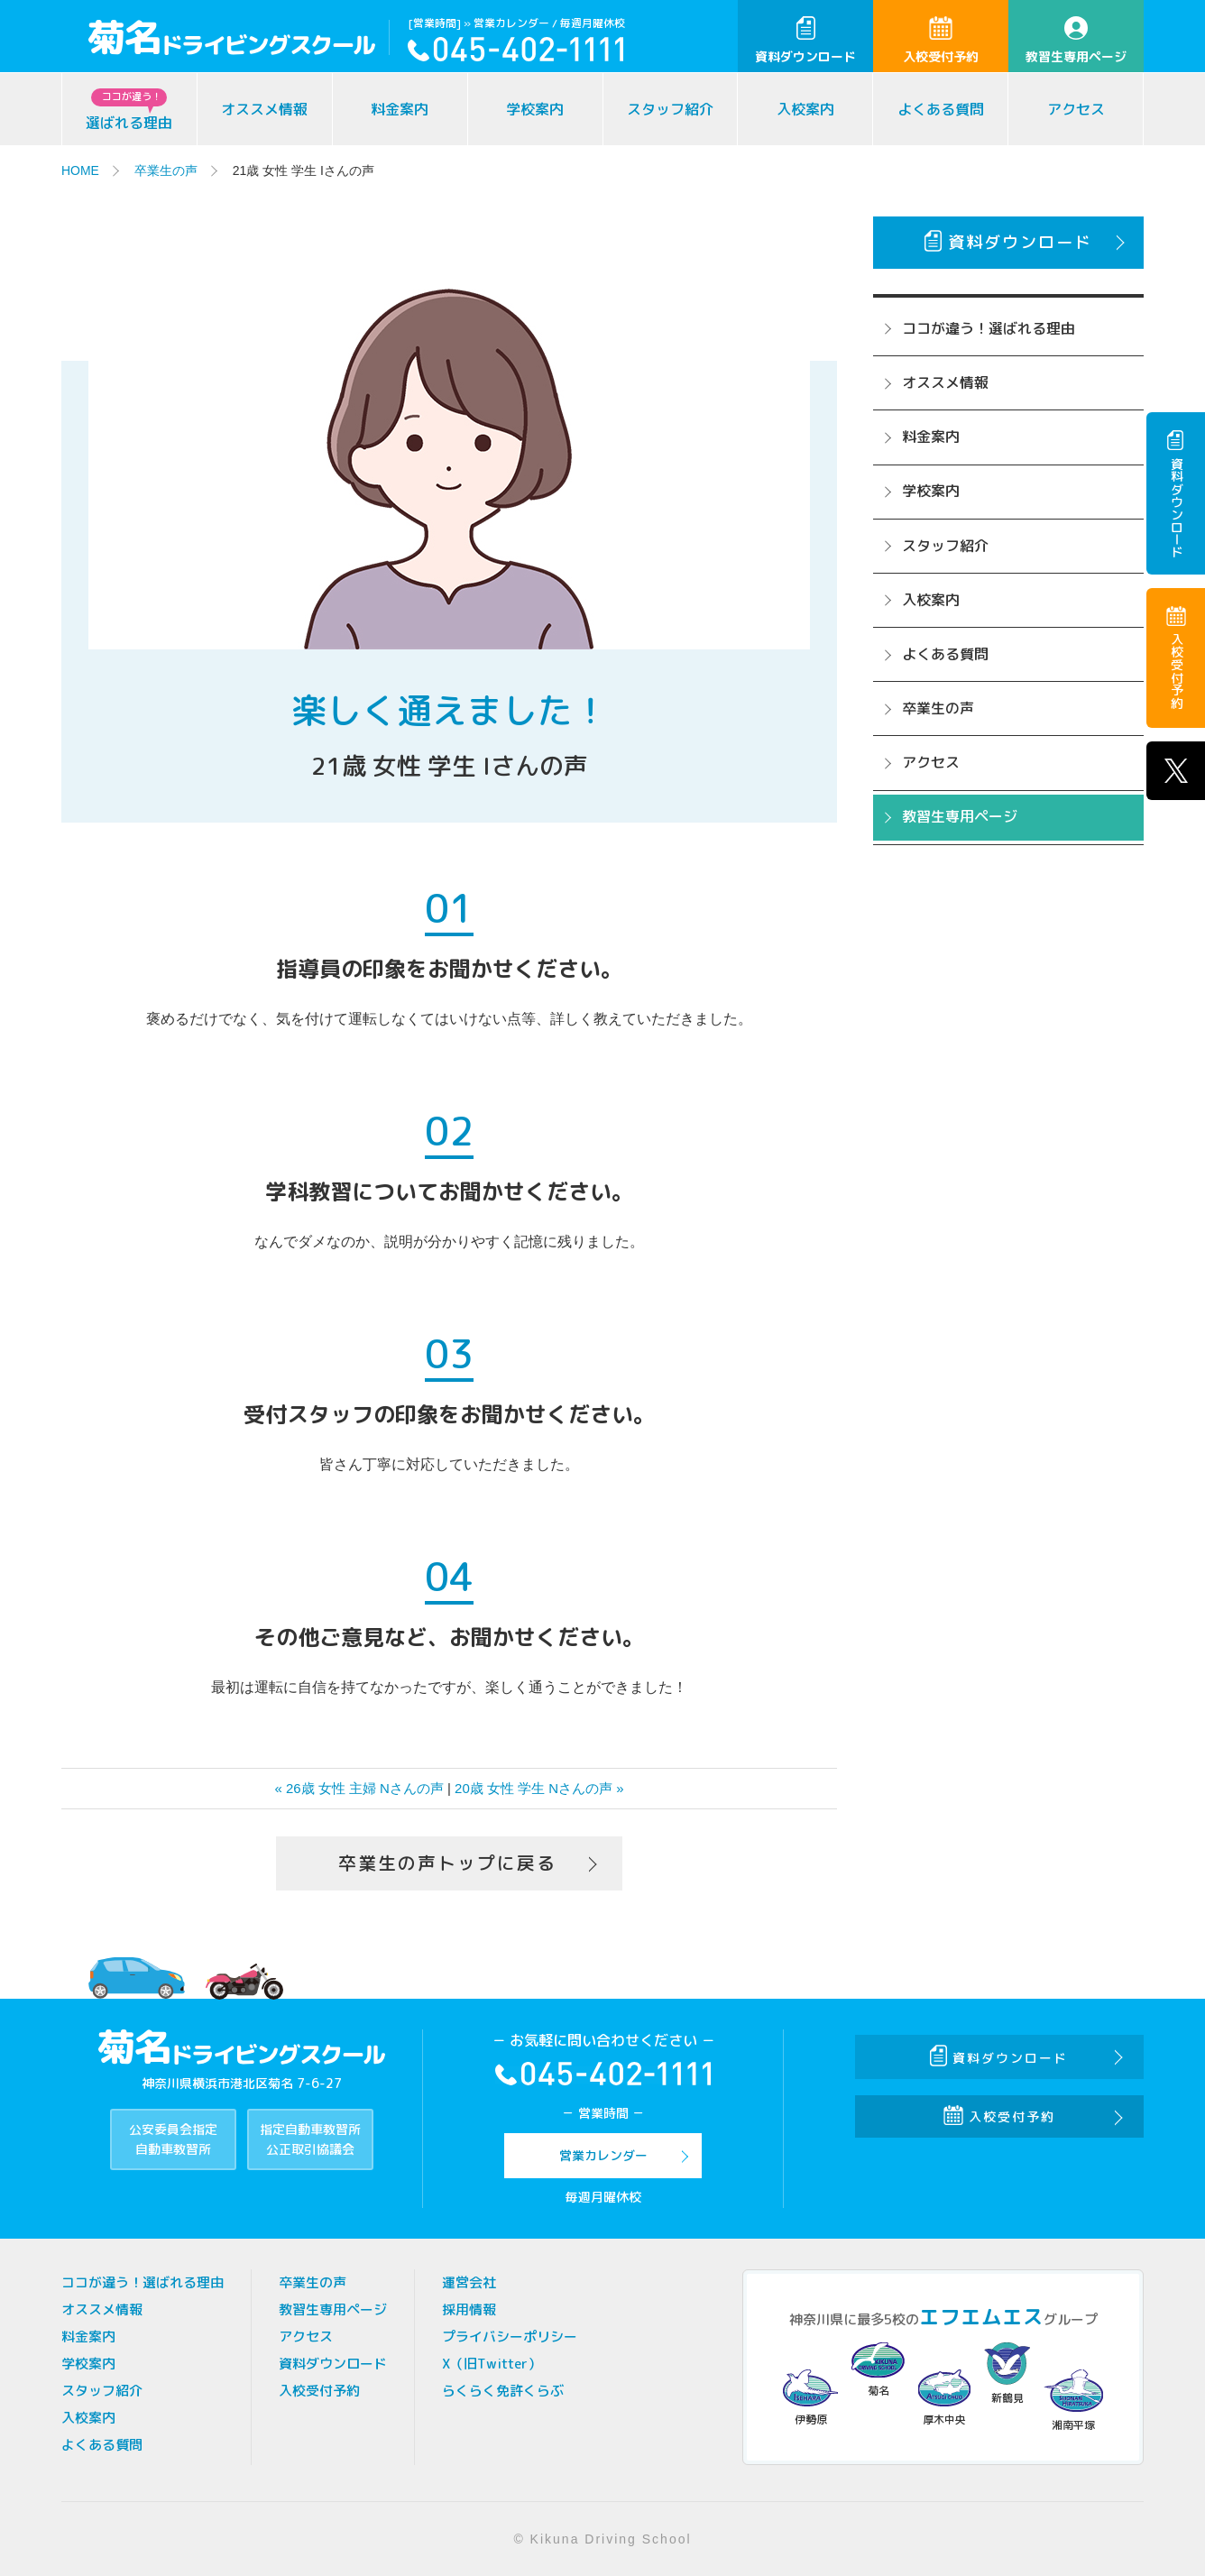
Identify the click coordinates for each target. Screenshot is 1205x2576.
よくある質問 (940, 109)
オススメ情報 (264, 109)
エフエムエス (981, 2317)
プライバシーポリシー (509, 2336)
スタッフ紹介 (670, 109)
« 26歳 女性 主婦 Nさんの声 (359, 1788)
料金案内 (399, 109)
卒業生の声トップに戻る (447, 1863)
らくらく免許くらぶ (503, 2390)
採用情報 (469, 2309)
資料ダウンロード (805, 40)
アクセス (1076, 109)
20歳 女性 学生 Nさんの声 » (539, 1788)
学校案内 (535, 109)
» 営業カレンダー (506, 23)
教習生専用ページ (1076, 40)
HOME (80, 170)
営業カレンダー (603, 2155)
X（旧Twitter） (491, 2363)
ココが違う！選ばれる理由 (988, 328)
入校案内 (805, 109)
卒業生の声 (166, 170)
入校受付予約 (941, 40)
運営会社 (469, 2282)
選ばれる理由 (129, 110)
